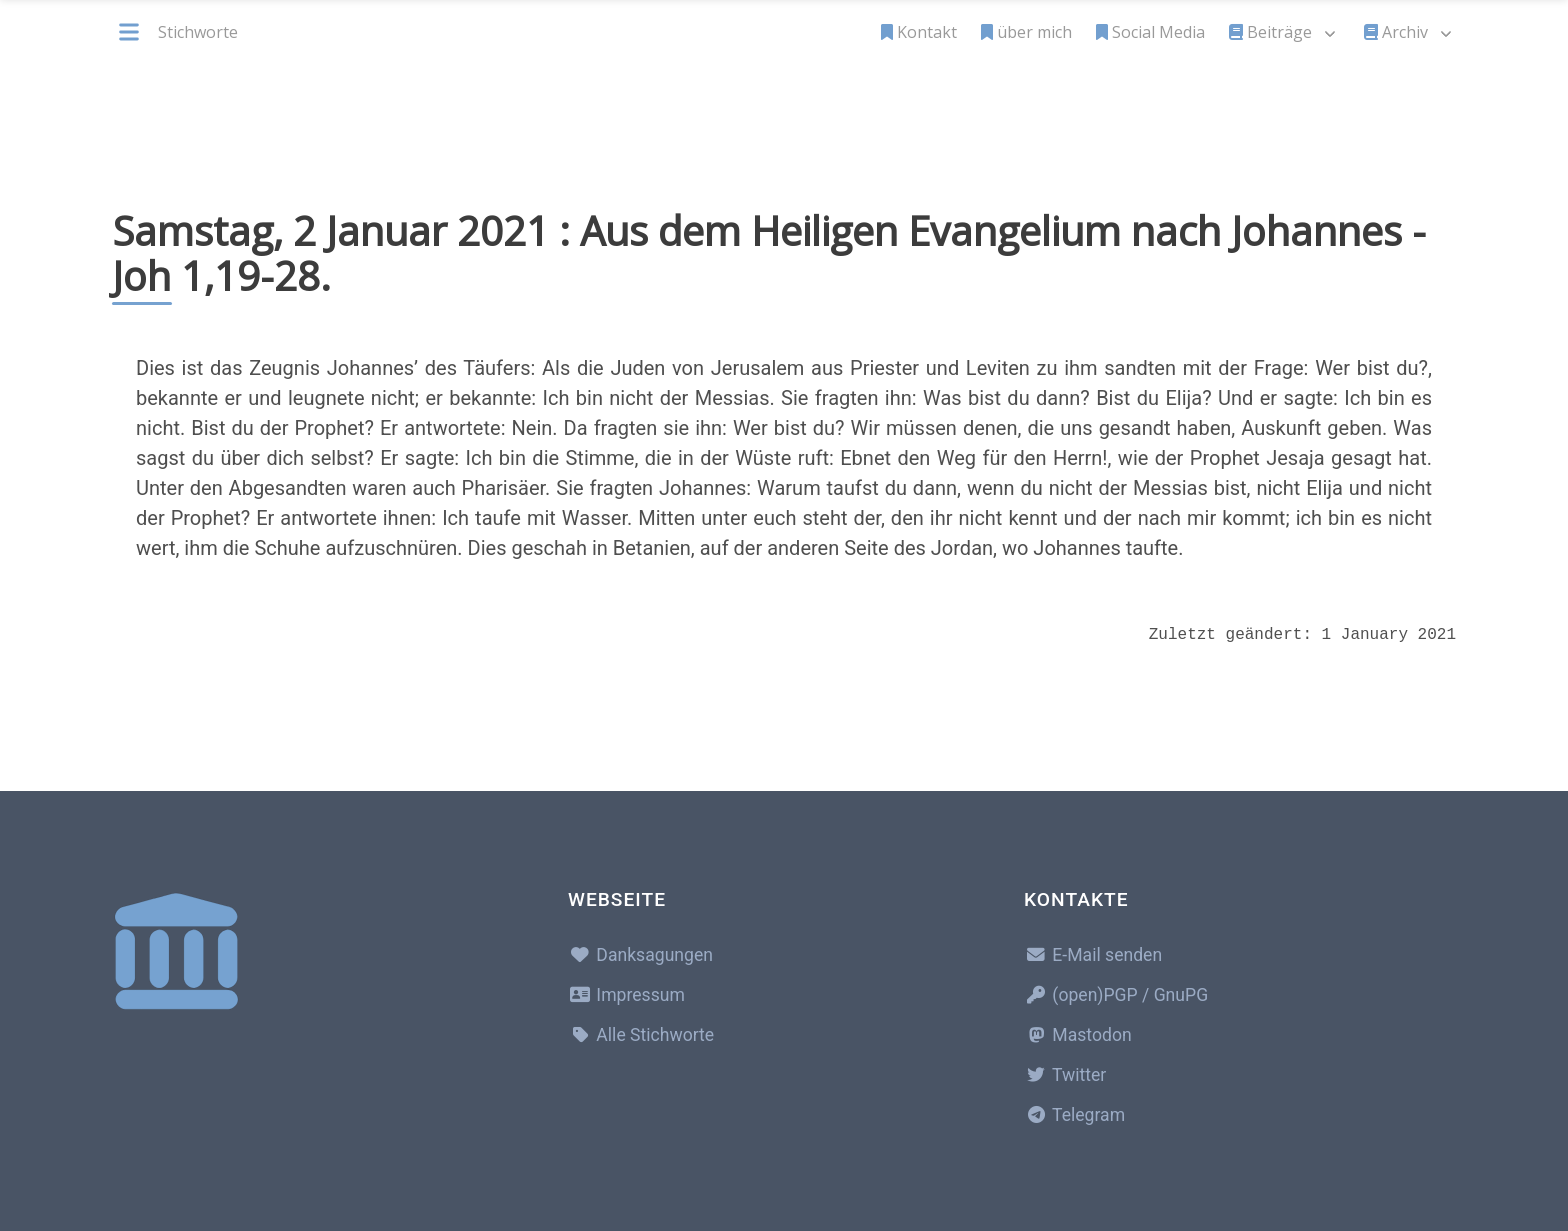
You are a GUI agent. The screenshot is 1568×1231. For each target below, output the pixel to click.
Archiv (1396, 32)
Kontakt (919, 32)
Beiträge (1270, 32)
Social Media (1150, 32)
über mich (1026, 32)
